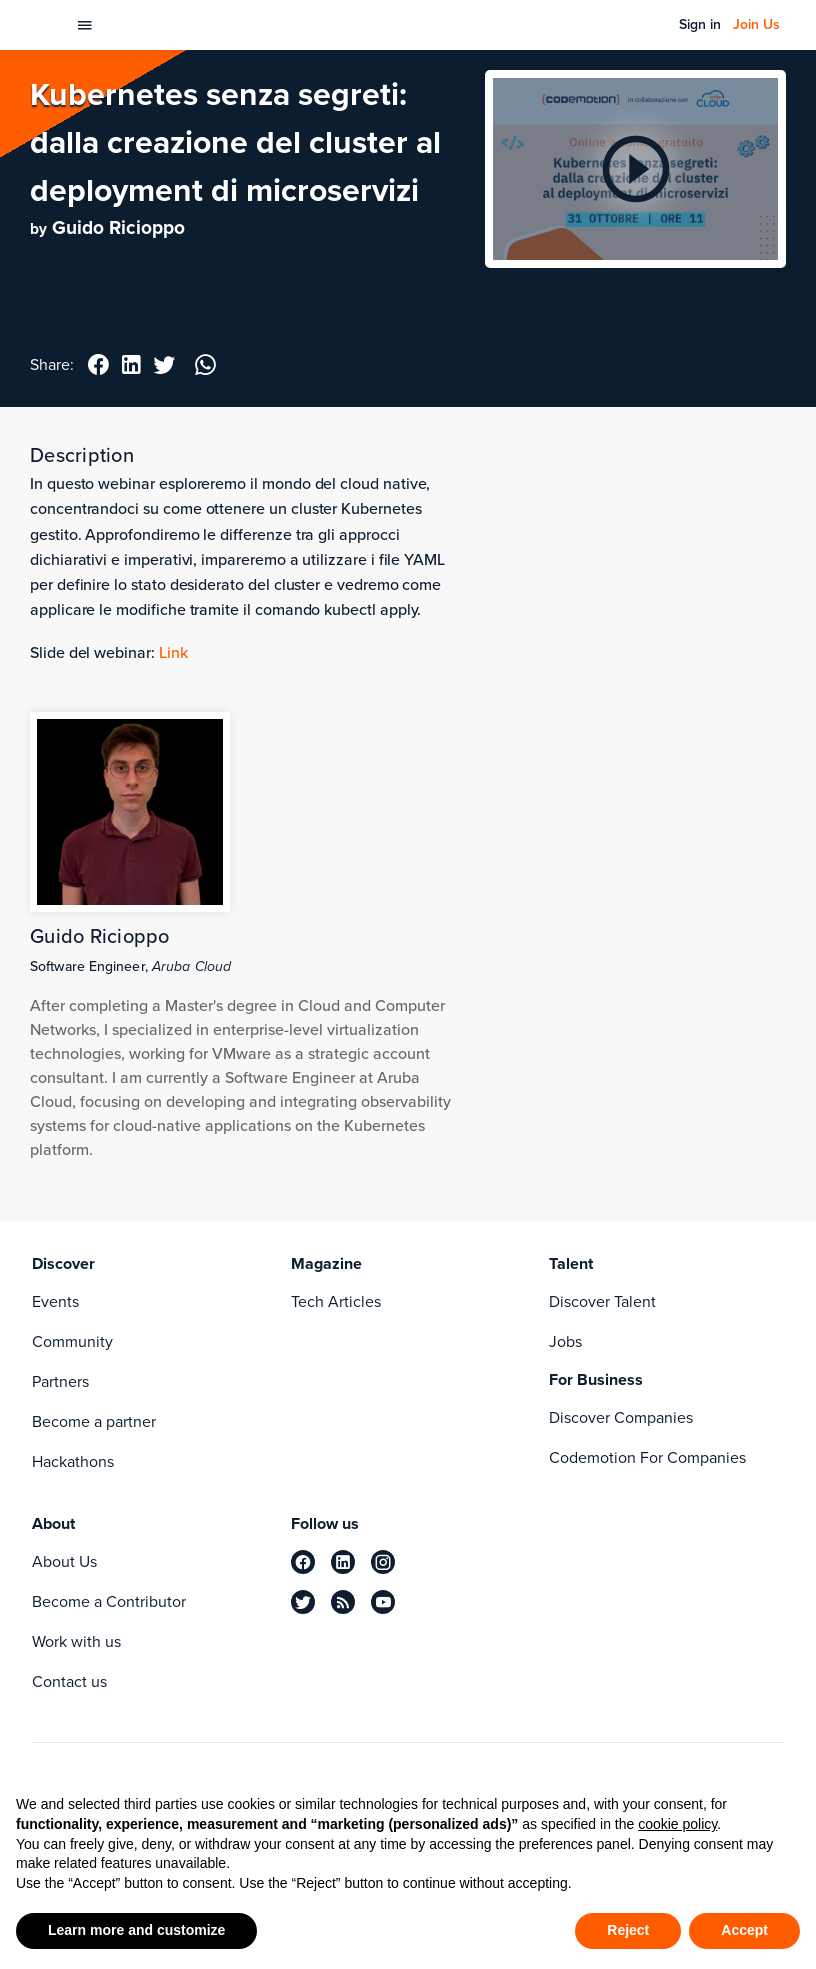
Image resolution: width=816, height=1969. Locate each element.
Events (55, 1301)
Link (173, 652)
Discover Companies (621, 1417)
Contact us (69, 1681)
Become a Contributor (109, 1601)
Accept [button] (744, 1930)
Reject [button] (628, 1930)
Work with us (76, 1641)
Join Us (756, 25)
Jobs (565, 1341)
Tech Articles (336, 1301)
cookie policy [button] (677, 1824)
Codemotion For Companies (647, 1457)
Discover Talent (602, 1301)
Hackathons (73, 1461)
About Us (64, 1561)
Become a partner (94, 1421)
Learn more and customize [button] (136, 1930)
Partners (60, 1381)
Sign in (700, 25)
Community (72, 1341)
